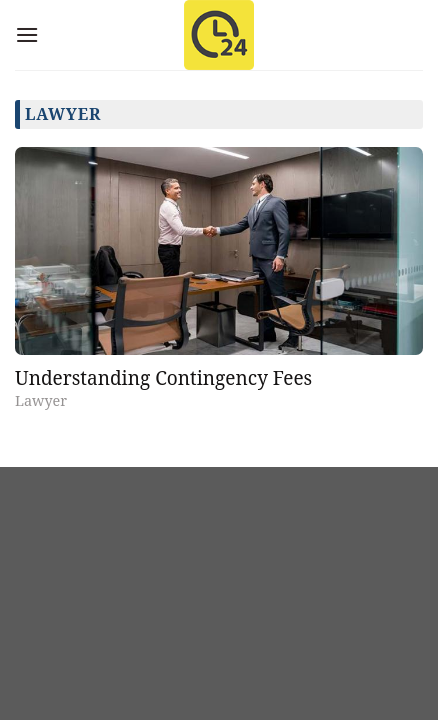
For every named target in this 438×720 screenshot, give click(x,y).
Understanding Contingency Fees (163, 378)
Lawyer (41, 400)
